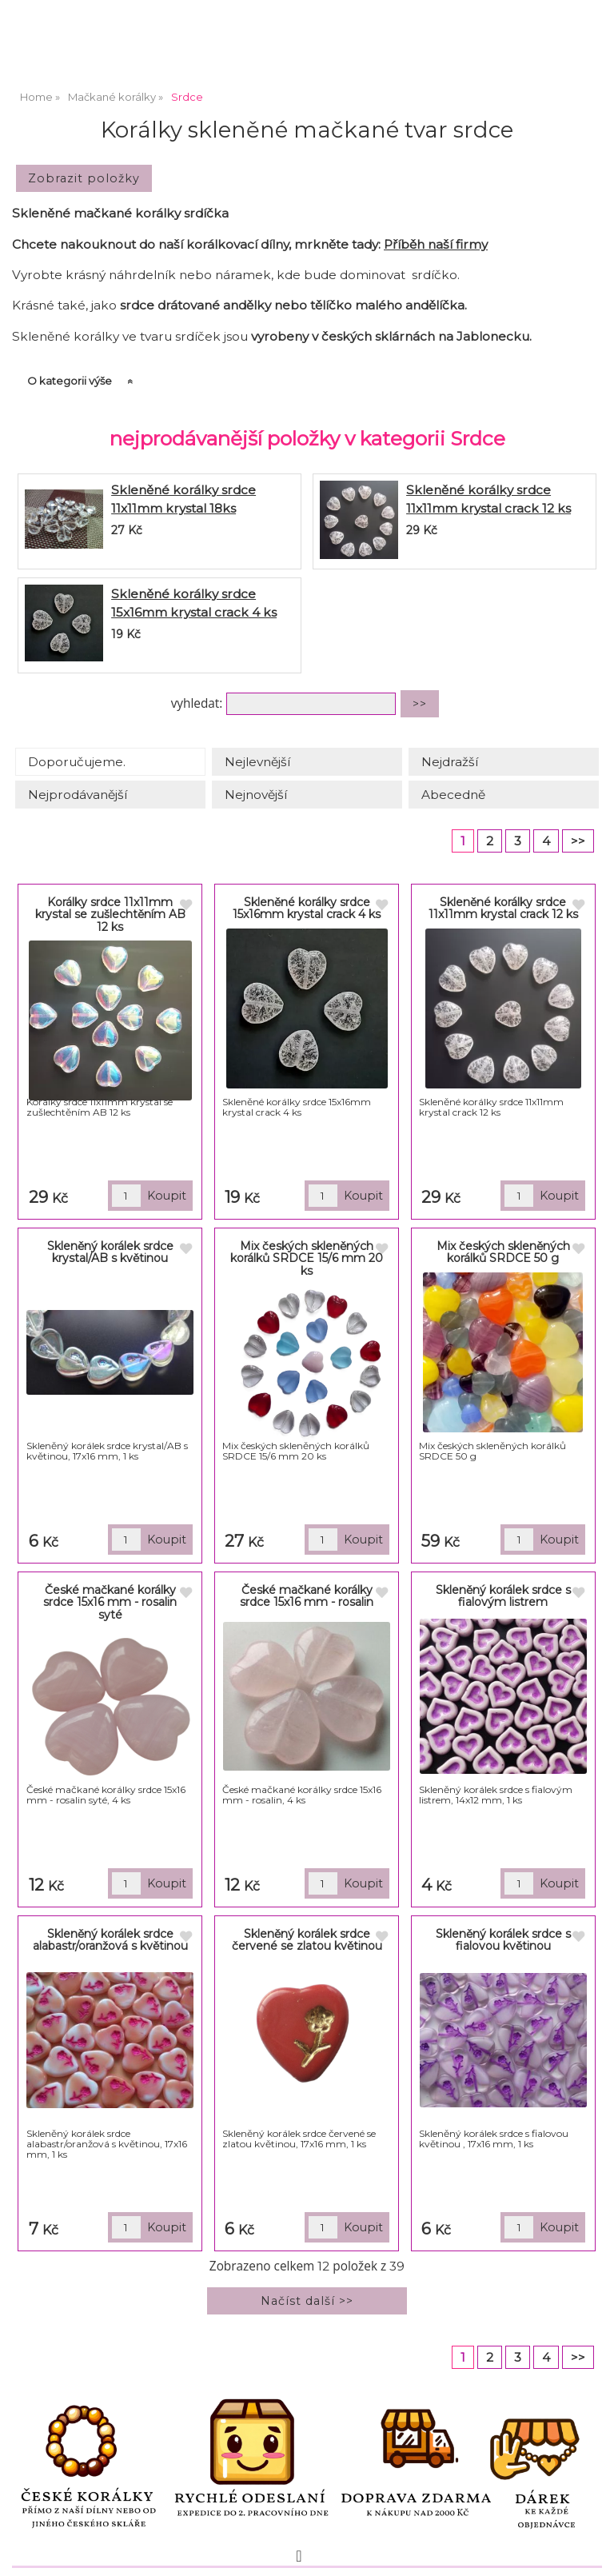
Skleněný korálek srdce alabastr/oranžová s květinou (110, 1940)
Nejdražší (449, 761)
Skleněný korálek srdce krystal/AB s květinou (110, 1252)
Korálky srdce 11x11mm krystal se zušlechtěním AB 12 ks (110, 914)
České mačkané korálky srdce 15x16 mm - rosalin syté (110, 1602)
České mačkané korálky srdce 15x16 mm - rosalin (306, 1596)
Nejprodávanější (77, 794)
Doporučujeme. (77, 761)
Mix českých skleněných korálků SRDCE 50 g (503, 1252)
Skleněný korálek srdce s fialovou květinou (503, 1940)
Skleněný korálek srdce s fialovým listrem (503, 1596)
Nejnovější (256, 794)
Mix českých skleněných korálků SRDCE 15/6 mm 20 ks (306, 1258)
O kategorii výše (69, 380)
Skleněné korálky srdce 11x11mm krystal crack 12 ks (503, 908)
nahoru (590, 2552)
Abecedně (453, 794)
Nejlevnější (257, 761)
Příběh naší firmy (436, 244)
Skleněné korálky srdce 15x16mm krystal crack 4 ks (307, 908)
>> (578, 841)
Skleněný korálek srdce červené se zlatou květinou (307, 1940)
